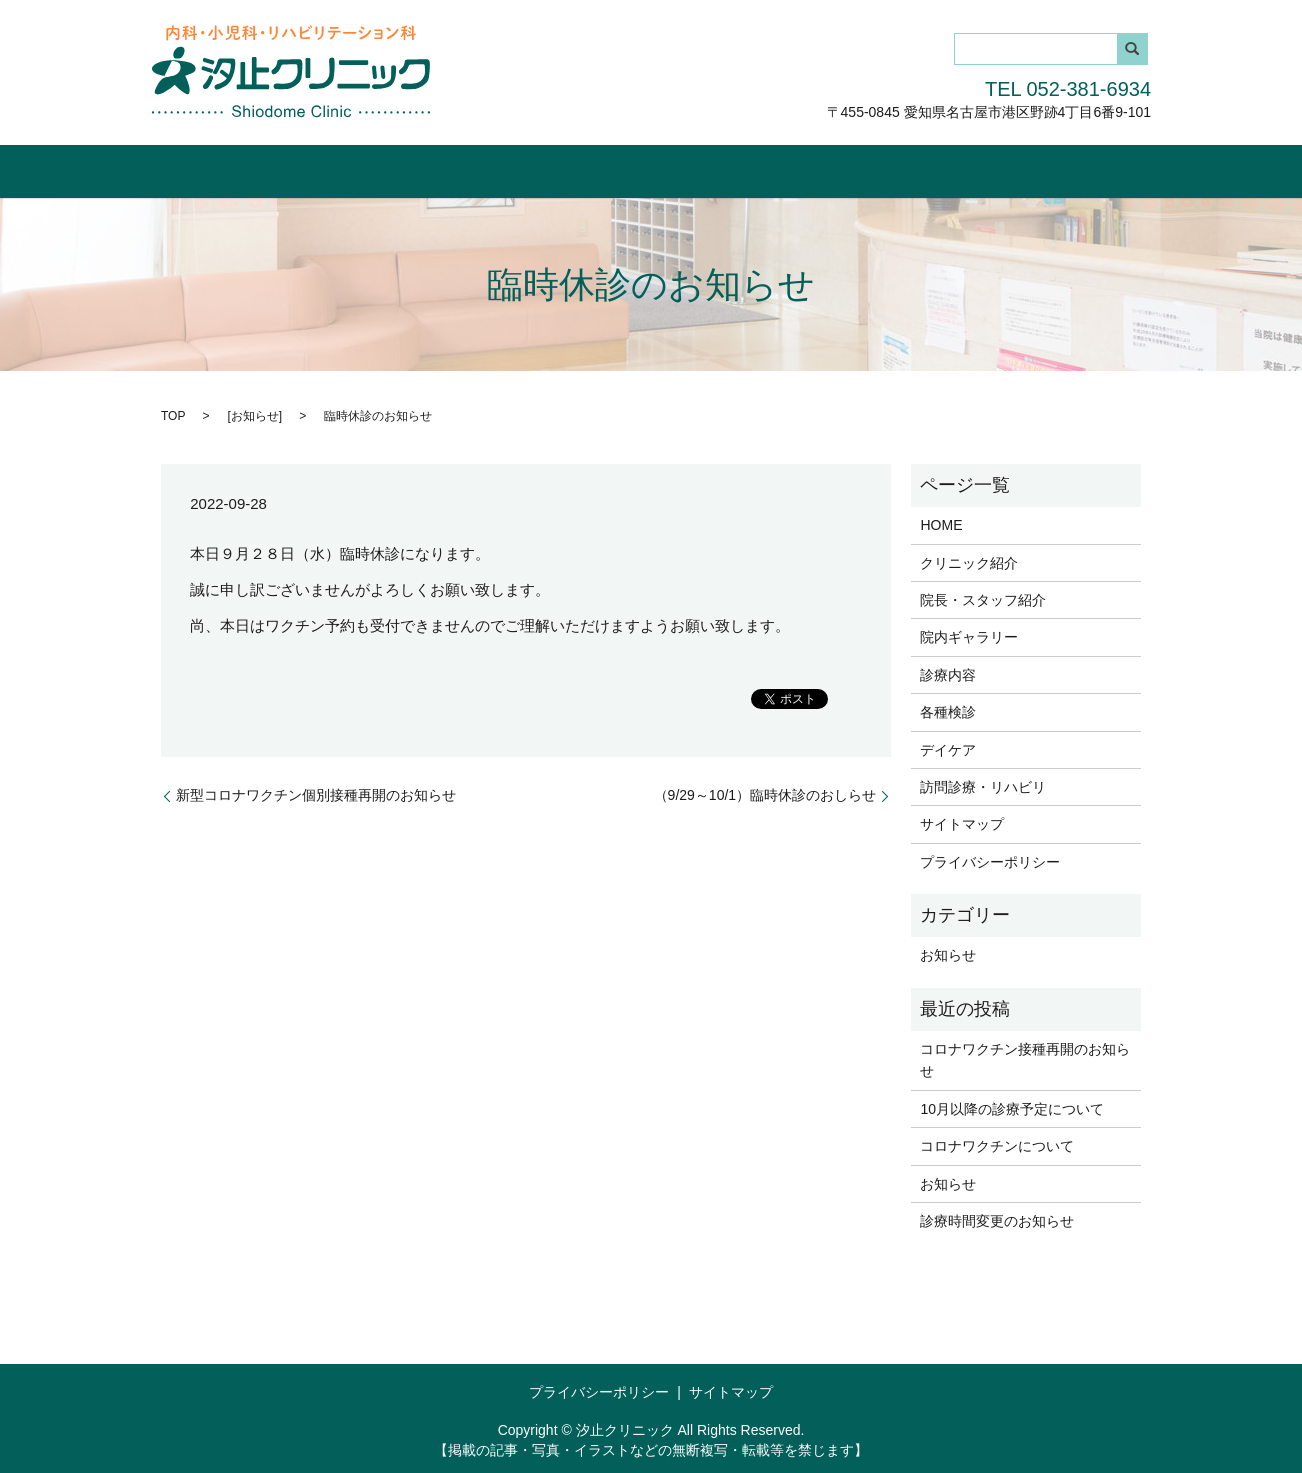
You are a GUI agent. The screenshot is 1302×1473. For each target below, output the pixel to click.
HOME (225, 167)
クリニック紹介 (329, 167)
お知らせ (255, 414)
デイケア (910, 167)
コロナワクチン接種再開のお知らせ (1025, 1059)
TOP (173, 414)
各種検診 (820, 167)
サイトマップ (962, 823)
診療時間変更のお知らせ (997, 1220)
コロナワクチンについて (997, 1145)
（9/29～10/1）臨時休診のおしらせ (765, 794)
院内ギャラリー (620, 167)
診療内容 (731, 167)
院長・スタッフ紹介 (475, 167)
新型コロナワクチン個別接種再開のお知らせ (316, 794)
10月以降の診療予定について (1012, 1107)
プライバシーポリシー (990, 860)
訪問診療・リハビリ (1035, 167)
